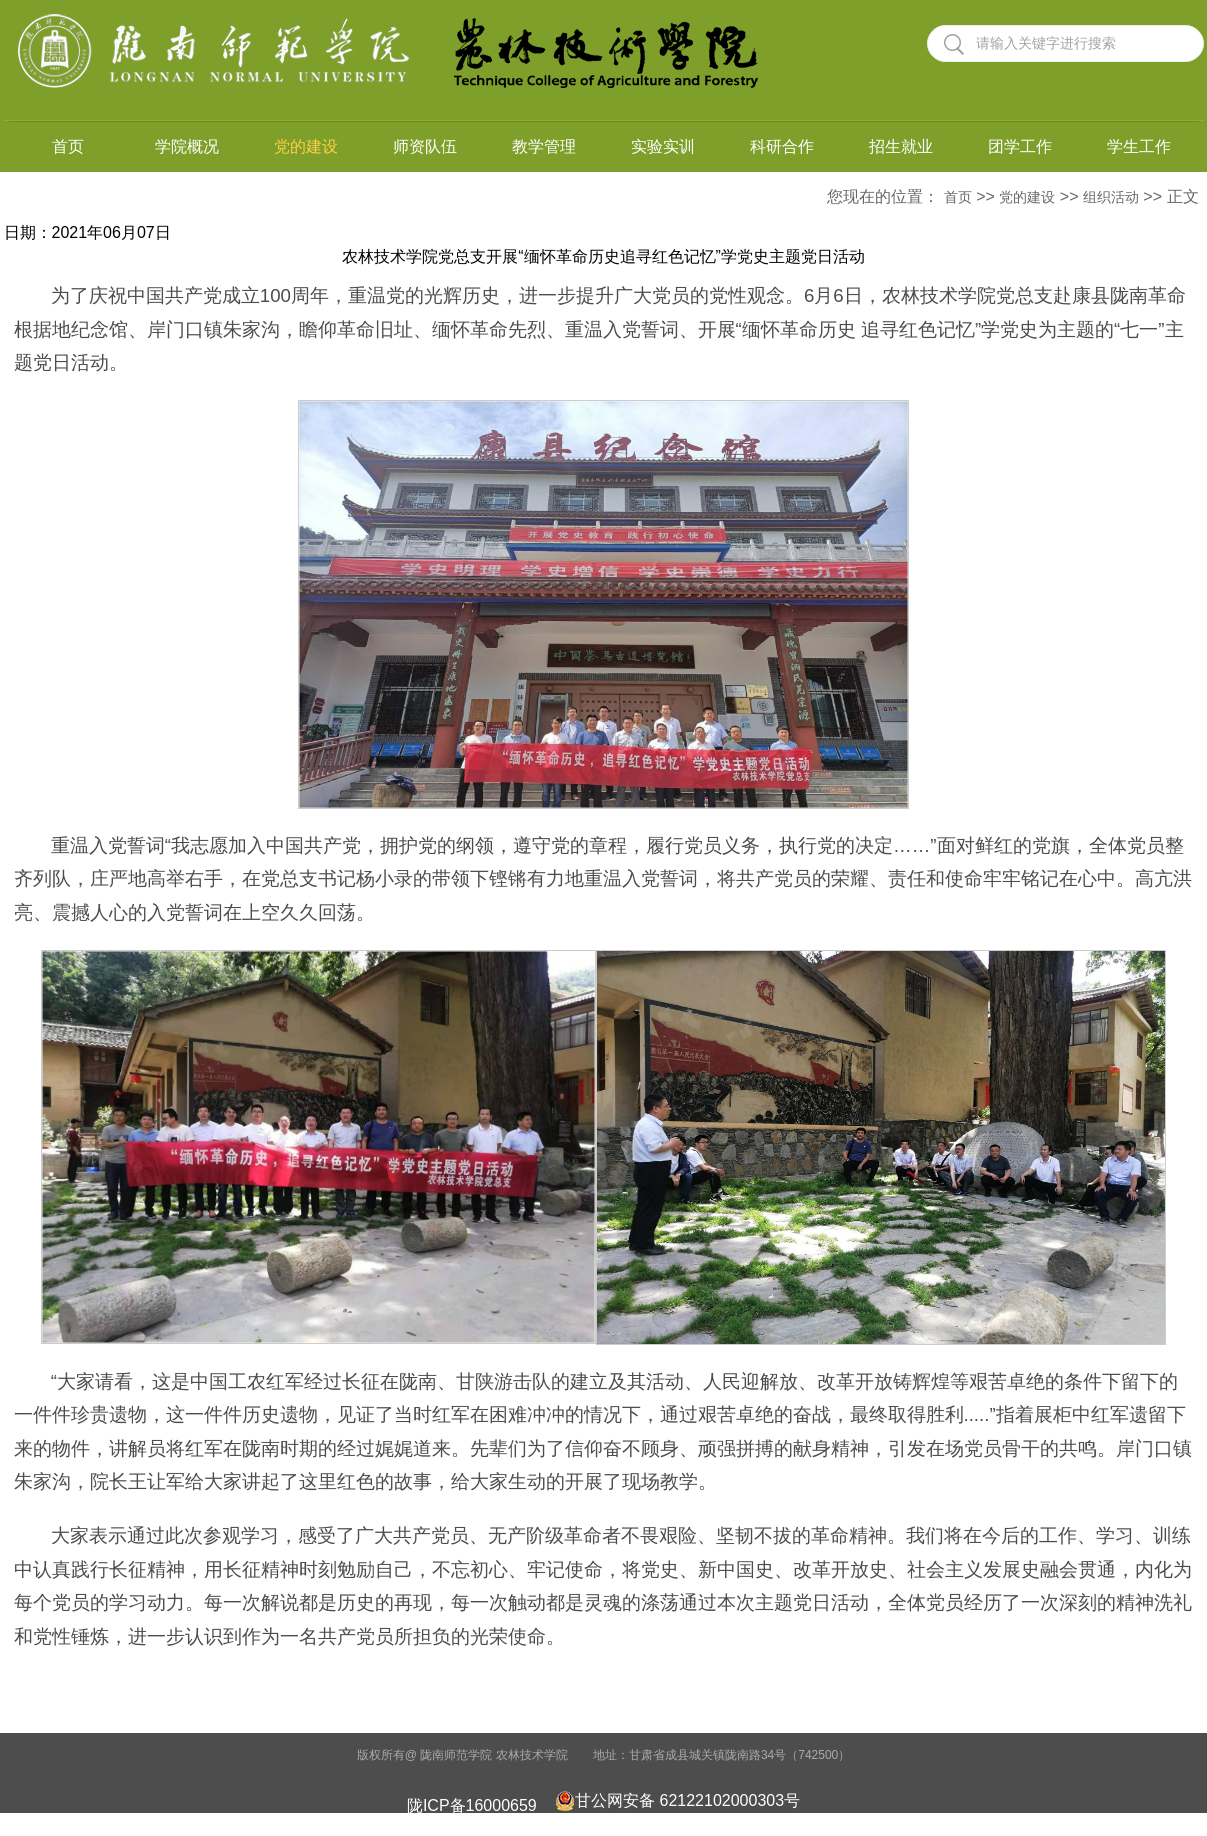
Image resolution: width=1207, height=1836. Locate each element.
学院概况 (187, 146)
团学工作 (1020, 146)
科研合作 (782, 146)
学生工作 (1139, 146)
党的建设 (306, 146)
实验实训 (663, 146)
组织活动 (1111, 197)
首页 (68, 146)
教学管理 (544, 146)
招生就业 (901, 146)
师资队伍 (425, 146)
